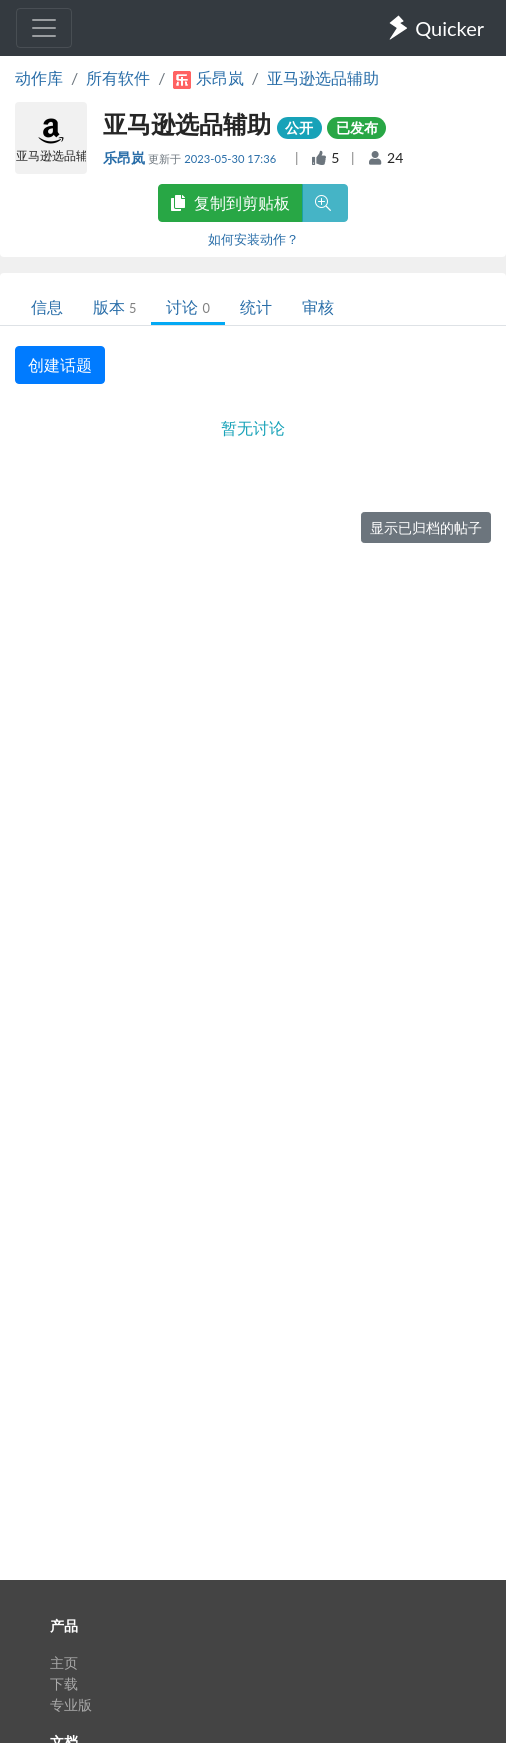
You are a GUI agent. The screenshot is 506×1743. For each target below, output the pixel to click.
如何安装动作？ (253, 239)
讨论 (187, 306)
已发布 (357, 127)
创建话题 (60, 364)
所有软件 (118, 77)
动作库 (39, 77)
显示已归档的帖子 (426, 527)
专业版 (71, 1704)
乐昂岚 (125, 157)
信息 (47, 306)
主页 (64, 1662)
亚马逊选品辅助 (323, 77)
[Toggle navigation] (44, 28)
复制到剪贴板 (230, 202)
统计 (256, 306)
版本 (114, 306)
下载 (64, 1683)
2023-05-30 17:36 (231, 158)
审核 (318, 306)
